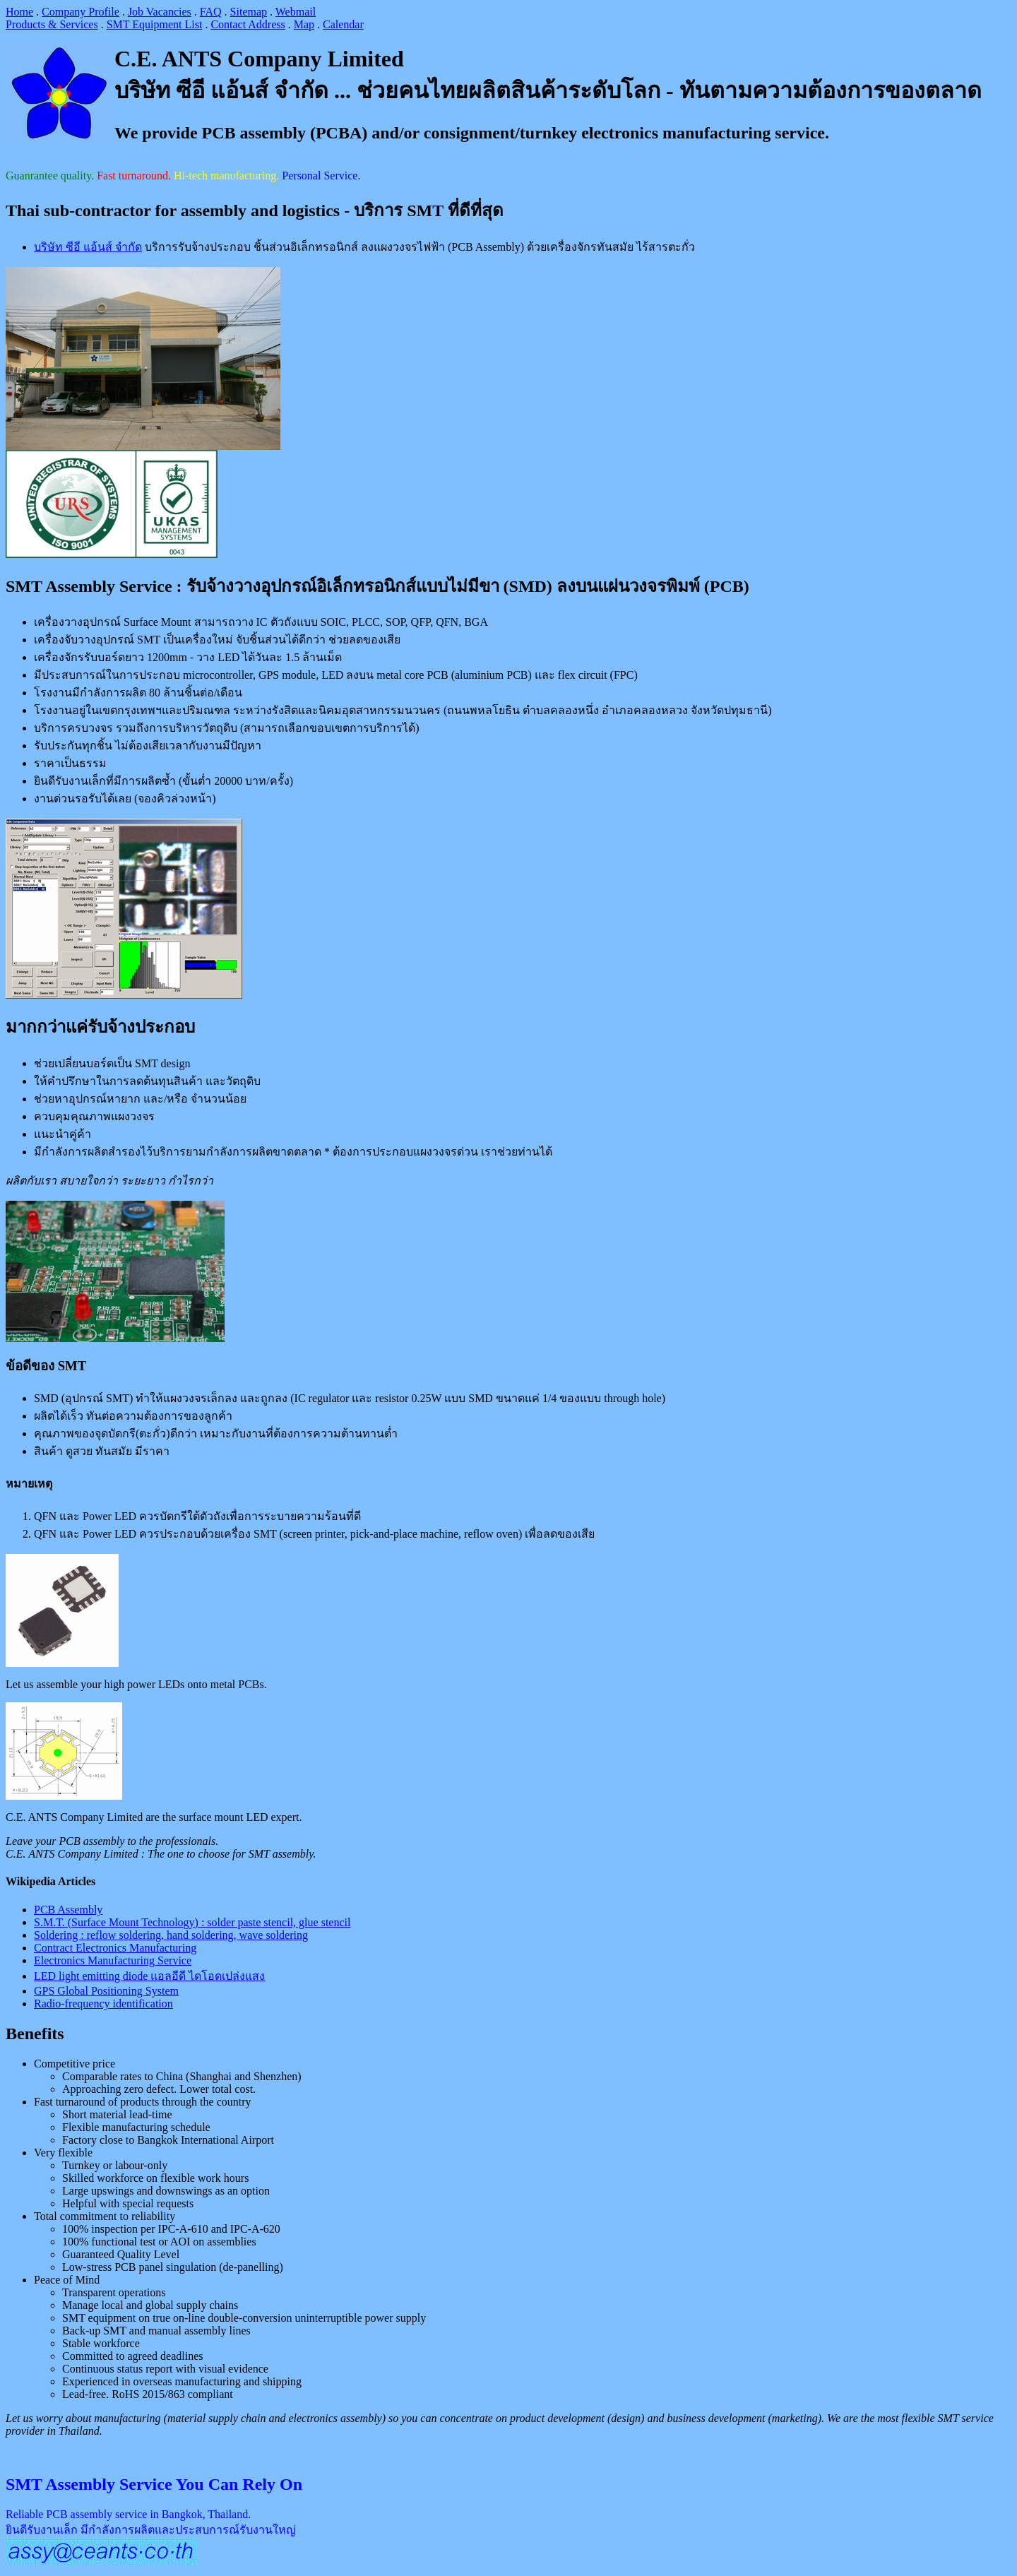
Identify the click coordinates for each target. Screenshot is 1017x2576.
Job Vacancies (159, 12)
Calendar (343, 24)
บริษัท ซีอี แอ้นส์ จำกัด (88, 247)
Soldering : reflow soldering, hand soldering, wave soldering (171, 1935)
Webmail (295, 12)
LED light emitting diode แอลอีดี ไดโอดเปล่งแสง (149, 1976)
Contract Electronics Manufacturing (115, 1948)
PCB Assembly (68, 1910)
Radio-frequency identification (103, 2004)
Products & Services (52, 24)
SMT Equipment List (155, 24)
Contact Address (247, 24)
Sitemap (248, 12)
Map (304, 24)
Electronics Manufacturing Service (112, 1960)
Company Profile (80, 12)
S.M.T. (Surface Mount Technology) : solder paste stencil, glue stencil (192, 1922)
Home (19, 12)
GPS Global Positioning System (106, 1991)
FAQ (211, 12)
